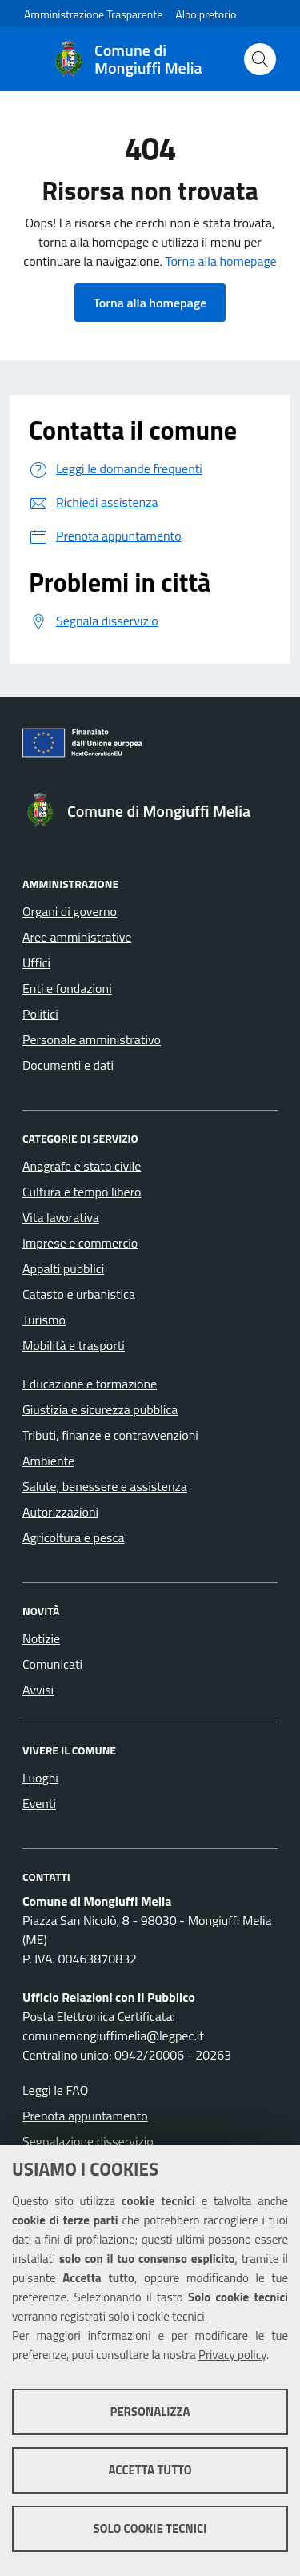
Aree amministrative (76, 936)
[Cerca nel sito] (260, 59)
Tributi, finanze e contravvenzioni (110, 1435)
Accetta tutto (149, 2470)
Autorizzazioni (60, 1511)
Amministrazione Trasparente (93, 14)
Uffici (36, 962)
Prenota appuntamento (85, 2115)
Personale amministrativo (91, 1039)
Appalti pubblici (63, 1268)
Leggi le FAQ (55, 2090)
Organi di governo (69, 911)
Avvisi (38, 1689)
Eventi (39, 1803)
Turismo (44, 1319)
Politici (40, 1013)
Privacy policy (232, 2354)
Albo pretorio (205, 14)
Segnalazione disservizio (88, 2141)
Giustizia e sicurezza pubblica (100, 1409)
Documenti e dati (68, 1065)
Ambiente (48, 1460)
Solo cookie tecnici (150, 2528)
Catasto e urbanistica (78, 1294)
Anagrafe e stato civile (81, 1165)
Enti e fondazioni (67, 988)
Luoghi (40, 1777)
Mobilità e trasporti (73, 1345)
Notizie (41, 1638)
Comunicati (52, 1664)
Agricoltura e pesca (73, 1537)
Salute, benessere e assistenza (104, 1486)
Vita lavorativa (60, 1217)
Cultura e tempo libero (82, 1191)
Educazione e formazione (89, 1383)
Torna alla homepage (220, 261)
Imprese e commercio (80, 1242)
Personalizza (150, 2411)
